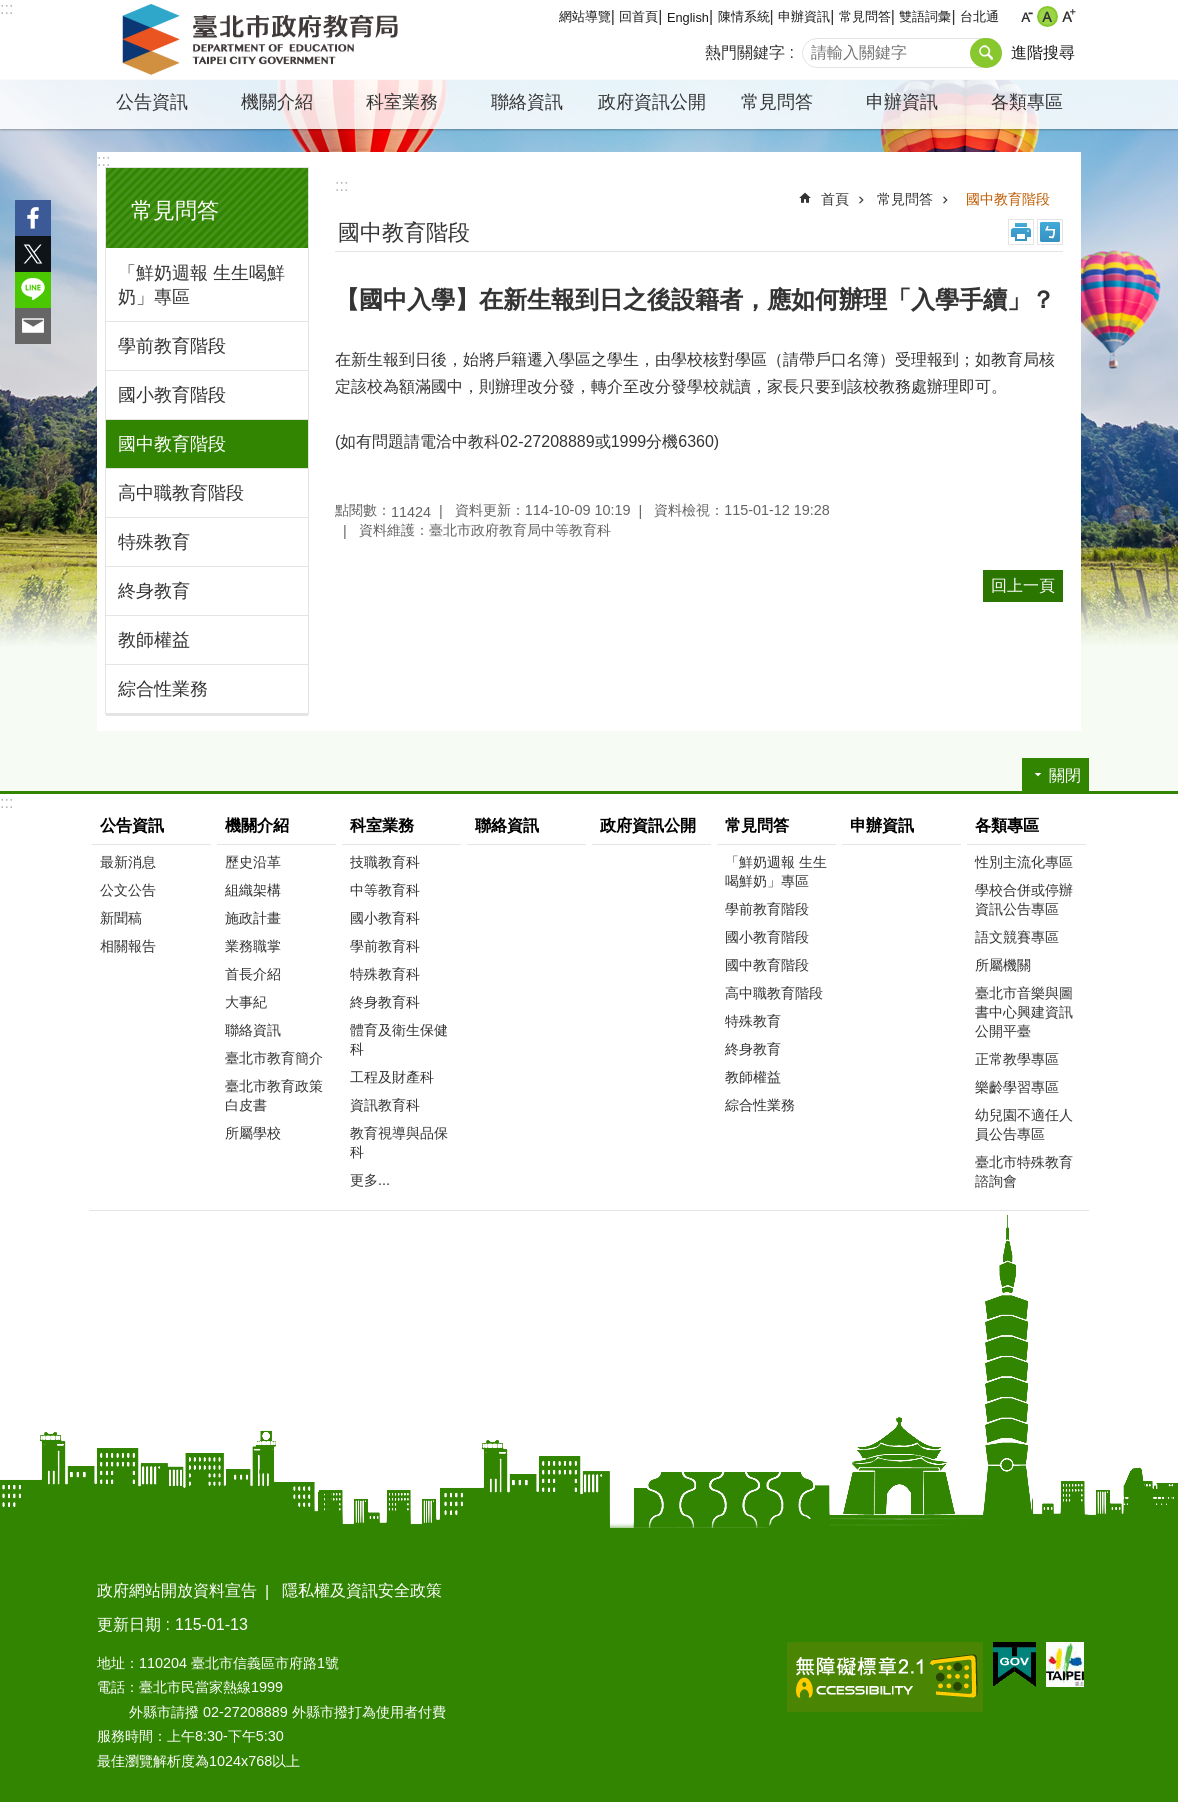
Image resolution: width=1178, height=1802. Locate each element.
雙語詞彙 (925, 16)
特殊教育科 (385, 974)
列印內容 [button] (1021, 232)
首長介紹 (253, 974)
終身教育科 (385, 1002)
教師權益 (154, 640)
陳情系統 (744, 16)
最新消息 (128, 862)
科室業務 (402, 102)
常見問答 (865, 16)
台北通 (979, 16)
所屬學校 (253, 1133)
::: (6, 8)
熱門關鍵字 (745, 52)
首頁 (835, 199)
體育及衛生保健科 (399, 1039)
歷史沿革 (253, 862)
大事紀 (246, 1002)
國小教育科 (385, 918)
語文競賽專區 (1017, 937)
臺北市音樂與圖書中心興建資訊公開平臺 (1024, 1012)
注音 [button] (1050, 232)
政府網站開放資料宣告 (177, 1590)
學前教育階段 (172, 346)
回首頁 (638, 16)
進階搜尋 (1043, 52)
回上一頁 (1023, 585)
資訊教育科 (385, 1105)
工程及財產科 (392, 1077)
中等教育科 (385, 890)
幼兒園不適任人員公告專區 (1024, 1124)
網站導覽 (585, 16)
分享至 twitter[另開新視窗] (33, 254)
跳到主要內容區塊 (10, 10)
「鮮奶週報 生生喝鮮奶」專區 (201, 285)
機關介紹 (277, 102)
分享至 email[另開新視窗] (33, 326)
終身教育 (154, 591)
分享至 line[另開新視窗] (33, 290)
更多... (370, 1180)
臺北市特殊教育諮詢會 (1024, 1171)
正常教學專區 (1017, 1059)
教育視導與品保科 (399, 1142)
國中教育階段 (172, 444)
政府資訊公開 (652, 102)
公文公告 (128, 890)
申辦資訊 (804, 16)
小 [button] (1026, 16)
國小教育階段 (172, 395)
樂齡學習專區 (1017, 1087)
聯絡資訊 (527, 102)
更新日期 (129, 1624)
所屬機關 (1003, 965)
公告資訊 (152, 102)
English (688, 17)
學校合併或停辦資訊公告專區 (1024, 899)
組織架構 (253, 890)
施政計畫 (253, 918)
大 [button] (1068, 16)
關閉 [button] (1065, 775)
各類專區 (1027, 102)
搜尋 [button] (986, 53)
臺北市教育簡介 (274, 1058)
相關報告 (128, 946)
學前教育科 (385, 946)
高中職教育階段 (181, 493)
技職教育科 (385, 862)
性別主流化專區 (1024, 862)
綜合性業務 (163, 689)
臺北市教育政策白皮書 (274, 1095)
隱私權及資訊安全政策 (362, 1590)
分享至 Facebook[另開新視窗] (33, 218)
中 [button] (1047, 16)
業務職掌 (253, 946)
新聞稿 (121, 918)
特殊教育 (154, 542)
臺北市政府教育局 (264, 40)
